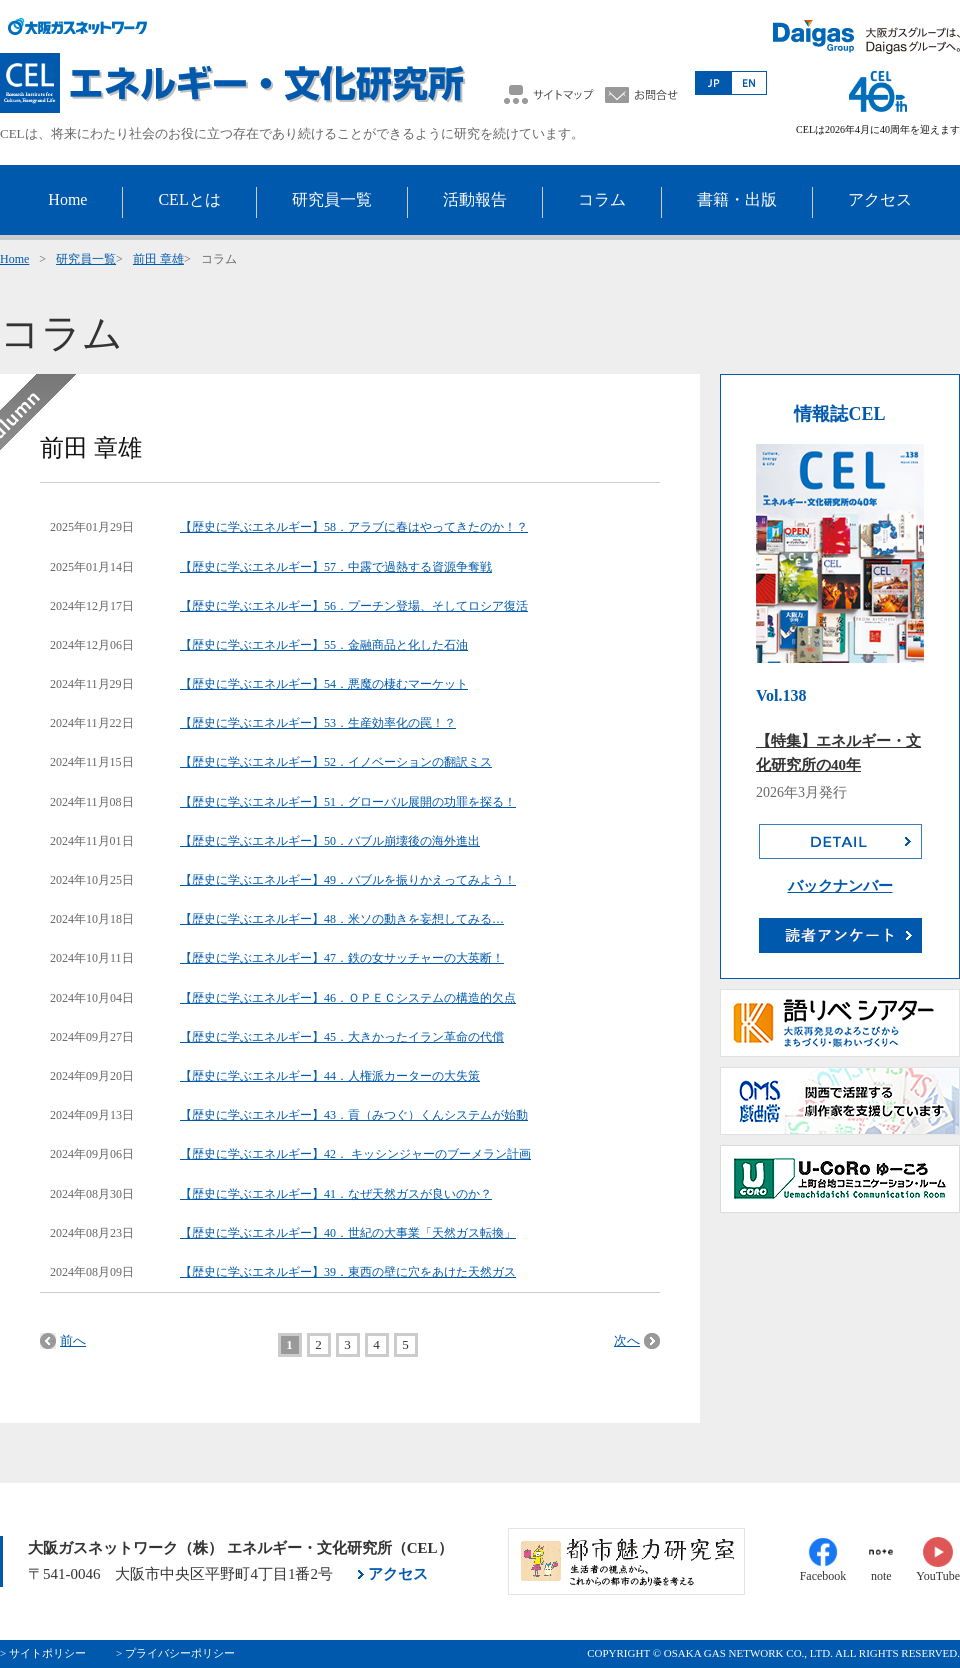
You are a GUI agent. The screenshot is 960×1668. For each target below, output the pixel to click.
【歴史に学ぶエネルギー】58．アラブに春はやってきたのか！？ (354, 527)
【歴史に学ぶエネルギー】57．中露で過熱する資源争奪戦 (336, 567)
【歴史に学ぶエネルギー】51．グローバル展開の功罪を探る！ (348, 802)
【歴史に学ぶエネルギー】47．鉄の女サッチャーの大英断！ (342, 958)
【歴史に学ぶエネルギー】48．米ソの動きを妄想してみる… (342, 919)
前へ (73, 1340)
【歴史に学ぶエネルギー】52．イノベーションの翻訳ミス (336, 762)
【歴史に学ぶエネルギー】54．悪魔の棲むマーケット (324, 684)
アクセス (398, 1574)
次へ (627, 1340)
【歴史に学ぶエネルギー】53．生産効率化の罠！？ (318, 723)
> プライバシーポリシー (175, 1653)
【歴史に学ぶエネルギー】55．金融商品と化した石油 (324, 645)
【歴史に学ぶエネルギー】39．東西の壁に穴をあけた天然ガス (348, 1272)
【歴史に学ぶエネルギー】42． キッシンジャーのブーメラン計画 (355, 1154)
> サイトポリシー (43, 1653)
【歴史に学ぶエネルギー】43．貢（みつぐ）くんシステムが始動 (354, 1115)
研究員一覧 (86, 259)
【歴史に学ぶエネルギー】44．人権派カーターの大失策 (330, 1076)
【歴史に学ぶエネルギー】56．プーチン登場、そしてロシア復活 (354, 606)
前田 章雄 (158, 259)
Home (14, 259)
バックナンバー (840, 886)
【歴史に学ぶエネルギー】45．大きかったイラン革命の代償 (342, 1037)
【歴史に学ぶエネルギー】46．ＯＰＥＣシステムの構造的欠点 (348, 998)
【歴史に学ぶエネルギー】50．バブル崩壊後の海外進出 (330, 841)
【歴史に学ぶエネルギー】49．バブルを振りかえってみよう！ (348, 880)
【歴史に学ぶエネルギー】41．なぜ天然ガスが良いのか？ (336, 1194)
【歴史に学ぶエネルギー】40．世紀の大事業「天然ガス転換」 (348, 1233)
